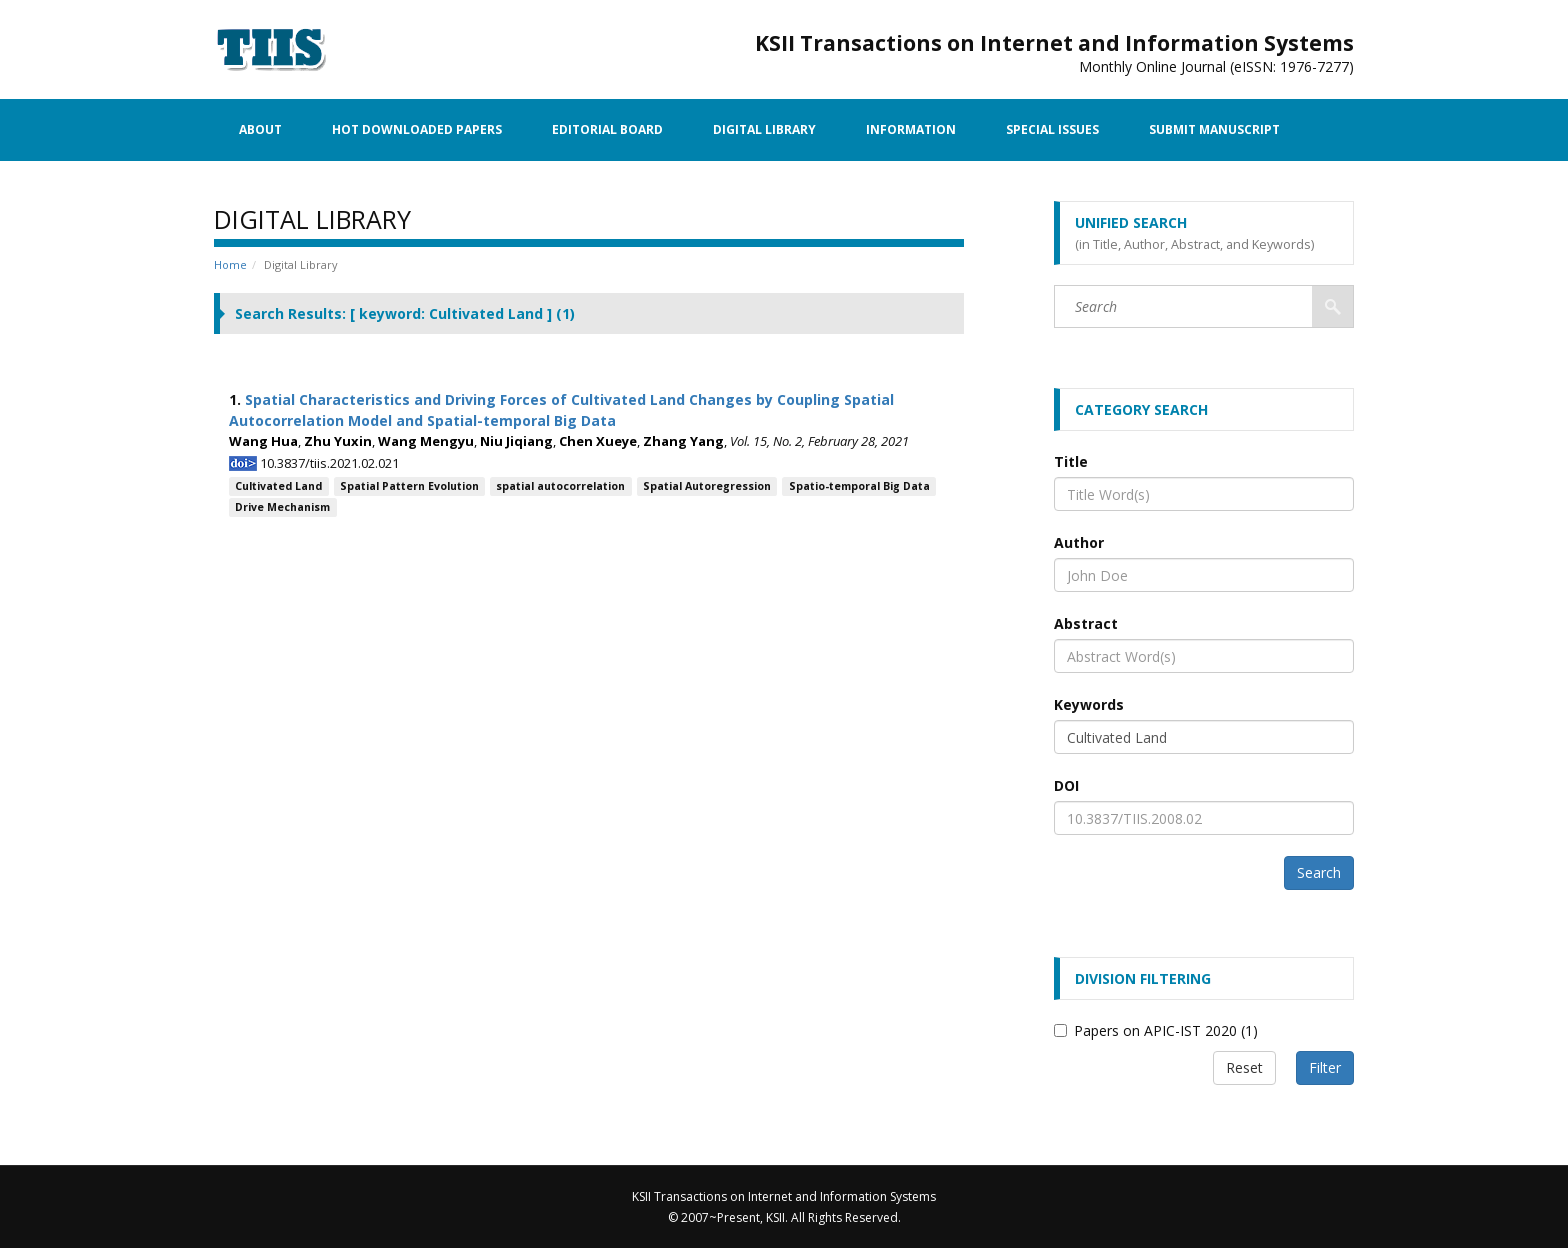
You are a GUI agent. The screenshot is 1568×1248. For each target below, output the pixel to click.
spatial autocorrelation (560, 486)
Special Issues (1052, 129)
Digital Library (764, 129)
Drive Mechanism (282, 507)
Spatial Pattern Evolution (409, 486)
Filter (1325, 1067)
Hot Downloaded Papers (417, 129)
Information (911, 129)
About (260, 129)
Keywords (1089, 704)
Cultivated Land (278, 486)
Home (230, 264)
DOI (1066, 785)
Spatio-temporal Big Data (859, 486)
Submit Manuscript (1214, 129)
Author (1079, 542)
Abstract (1086, 623)
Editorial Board (607, 129)
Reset (1244, 1067)
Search (1319, 872)
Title (1071, 461)
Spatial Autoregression (707, 486)
